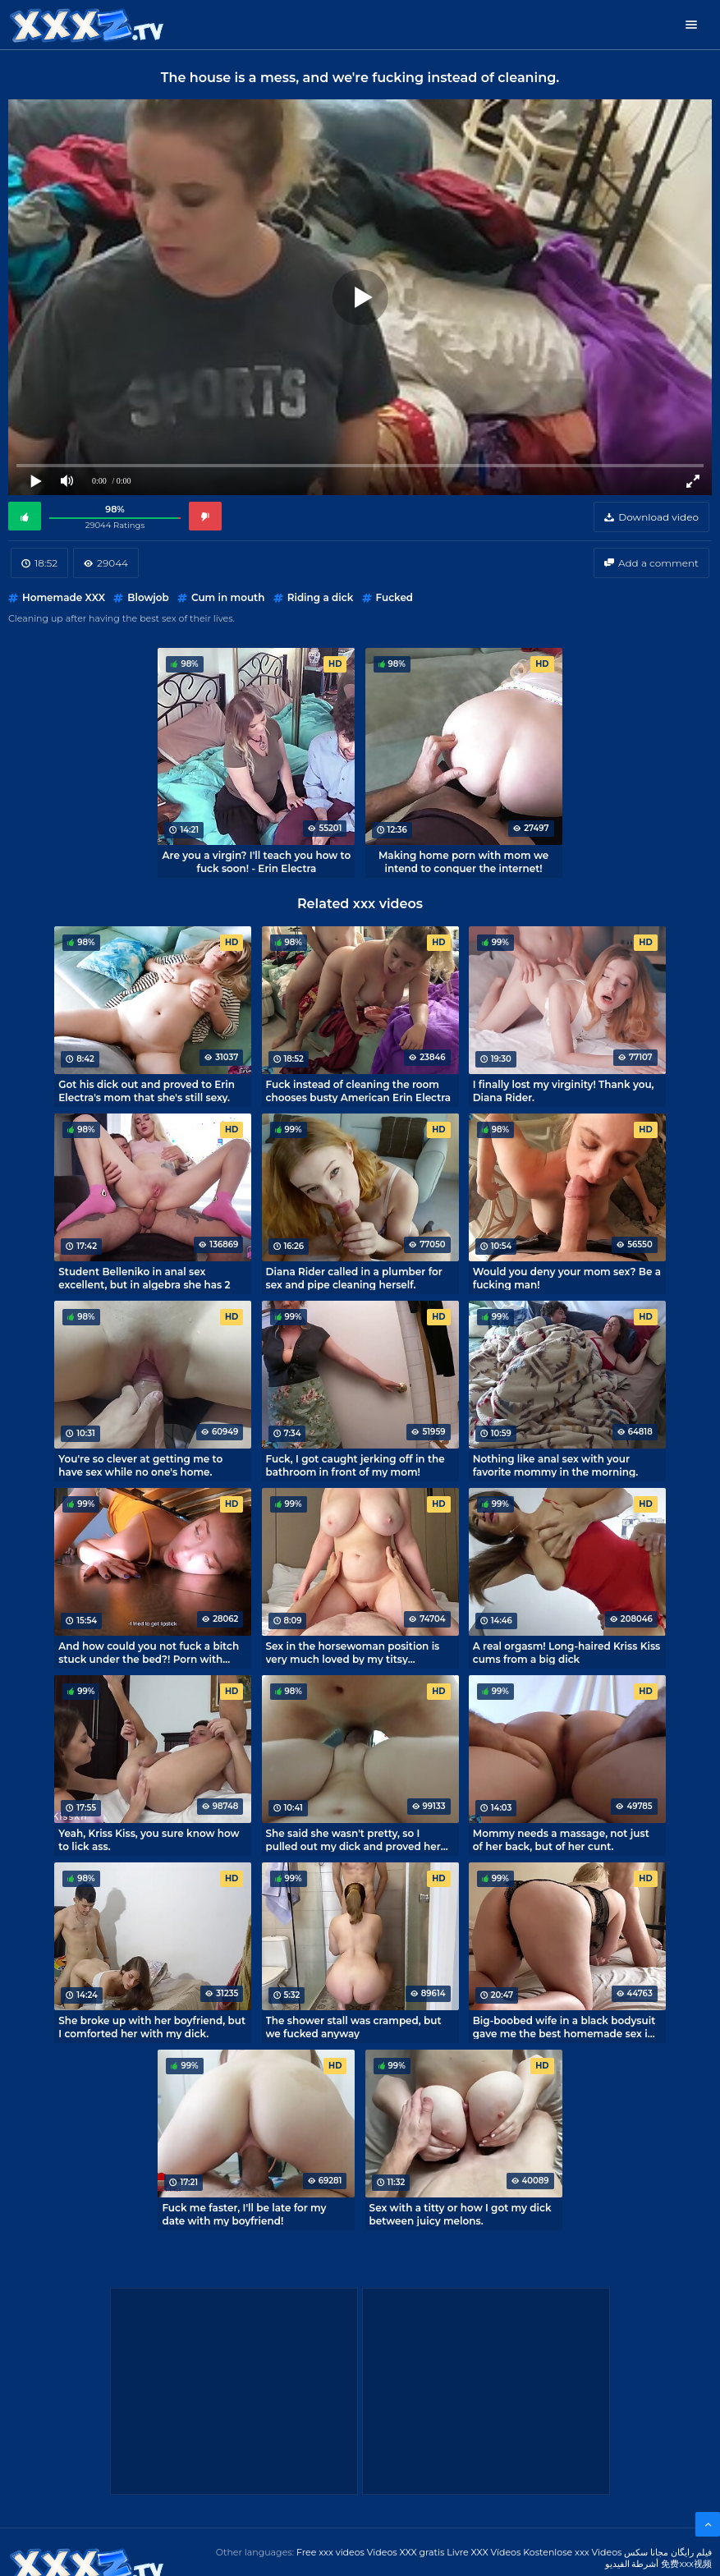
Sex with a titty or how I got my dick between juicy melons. (460, 2214)
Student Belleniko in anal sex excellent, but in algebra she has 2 (144, 1277)
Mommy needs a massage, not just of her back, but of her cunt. (561, 1839)
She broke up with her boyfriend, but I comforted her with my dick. (151, 2026)
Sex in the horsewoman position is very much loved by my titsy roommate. (353, 1652)
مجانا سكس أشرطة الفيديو (637, 2557)
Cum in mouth (227, 597)
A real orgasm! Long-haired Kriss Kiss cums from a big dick (567, 1652)
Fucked (395, 597)
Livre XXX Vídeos (484, 2552)
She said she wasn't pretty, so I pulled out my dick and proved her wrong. (353, 1839)
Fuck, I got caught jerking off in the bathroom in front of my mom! (355, 1465)
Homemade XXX (63, 597)
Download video (658, 517)
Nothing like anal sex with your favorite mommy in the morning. (555, 1465)
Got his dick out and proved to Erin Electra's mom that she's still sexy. (146, 1090)
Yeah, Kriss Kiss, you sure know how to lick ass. (148, 1839)
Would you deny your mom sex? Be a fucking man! (567, 1277)
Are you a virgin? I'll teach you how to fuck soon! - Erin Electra (257, 861)
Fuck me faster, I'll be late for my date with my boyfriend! (244, 2214)
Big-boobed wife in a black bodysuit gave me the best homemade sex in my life (564, 2026)
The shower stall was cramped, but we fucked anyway (354, 2026)
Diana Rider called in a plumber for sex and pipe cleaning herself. (354, 1277)
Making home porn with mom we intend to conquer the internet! (463, 861)
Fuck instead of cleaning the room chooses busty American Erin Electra (359, 1090)
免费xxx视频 (686, 2563)
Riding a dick (320, 597)
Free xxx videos (330, 2552)
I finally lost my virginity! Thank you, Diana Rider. (563, 1090)
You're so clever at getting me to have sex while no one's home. (140, 1465)
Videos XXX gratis (406, 2552)
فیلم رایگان (691, 2552)
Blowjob (147, 597)
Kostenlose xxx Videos (572, 2552)
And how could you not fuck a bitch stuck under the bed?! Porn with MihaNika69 (148, 1652)
